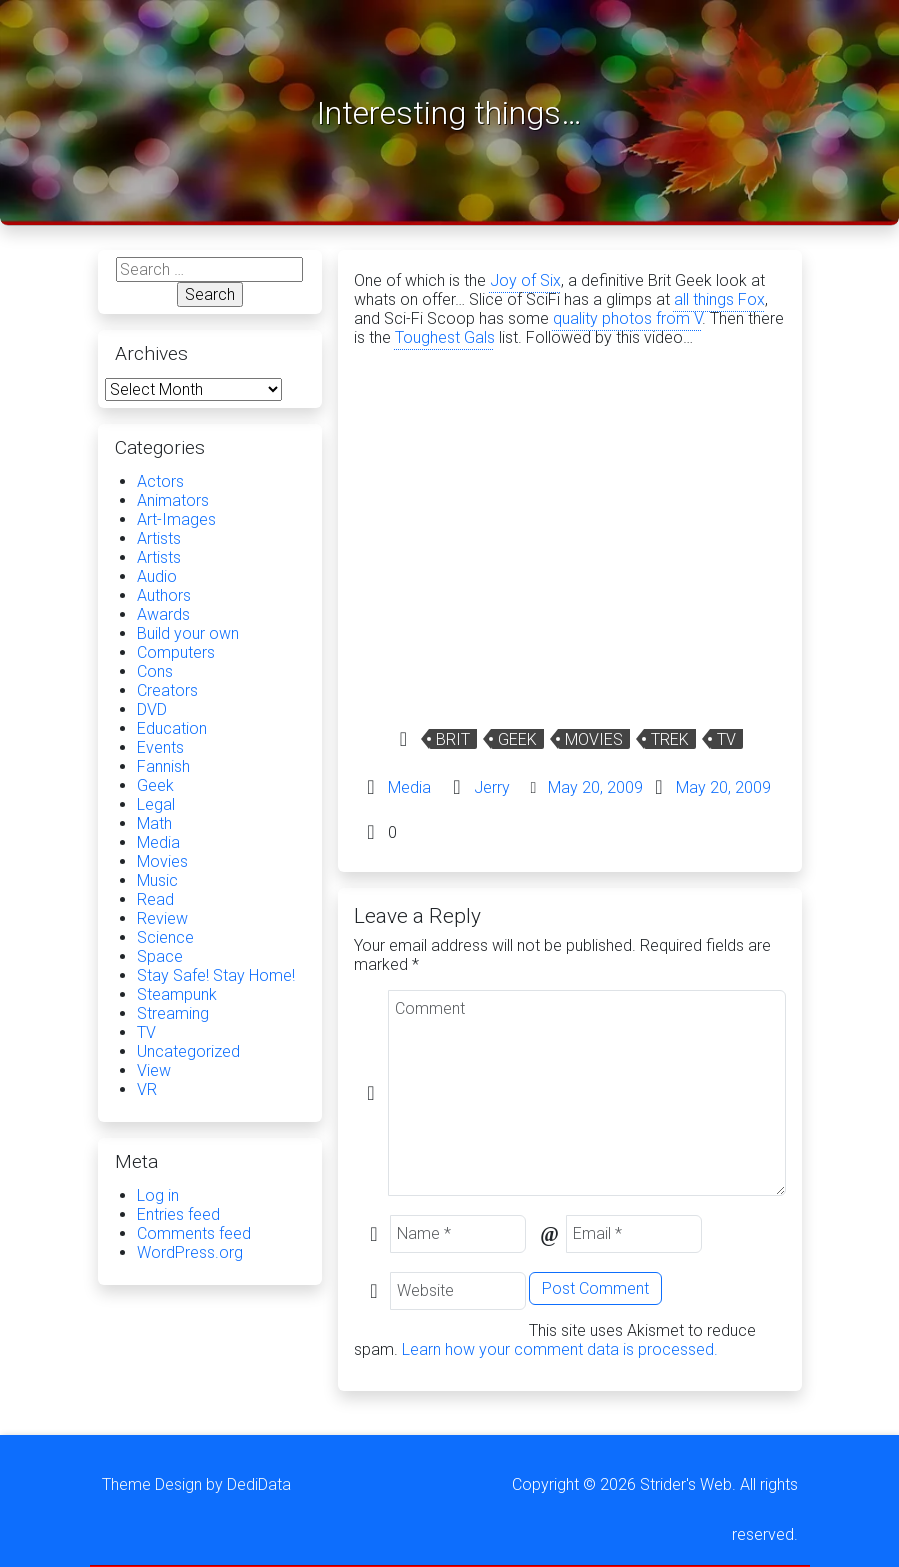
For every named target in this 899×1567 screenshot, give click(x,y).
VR (147, 1089)
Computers (176, 652)
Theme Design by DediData (196, 1484)
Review (162, 918)
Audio (157, 576)
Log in (158, 1195)
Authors (164, 595)
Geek (517, 739)
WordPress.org (190, 1252)
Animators (173, 500)
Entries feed (178, 1214)
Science (165, 937)
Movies (594, 739)
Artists (159, 538)
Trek (670, 739)
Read (155, 899)
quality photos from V (627, 318)
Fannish (163, 766)
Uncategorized (188, 1051)
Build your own (188, 633)
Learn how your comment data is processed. (560, 1349)
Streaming (173, 1013)
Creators (167, 690)
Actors (160, 481)
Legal (156, 804)
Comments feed (194, 1233)
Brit (453, 739)
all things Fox (719, 299)
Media (409, 787)
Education (172, 728)
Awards (163, 614)
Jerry (492, 787)
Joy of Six (525, 280)
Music (157, 880)
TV (726, 739)
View (154, 1070)
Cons (155, 671)
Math (154, 823)
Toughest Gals (445, 337)
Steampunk (177, 994)
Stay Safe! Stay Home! (216, 975)
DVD (152, 709)
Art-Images (176, 519)
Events (160, 747)
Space (160, 956)
